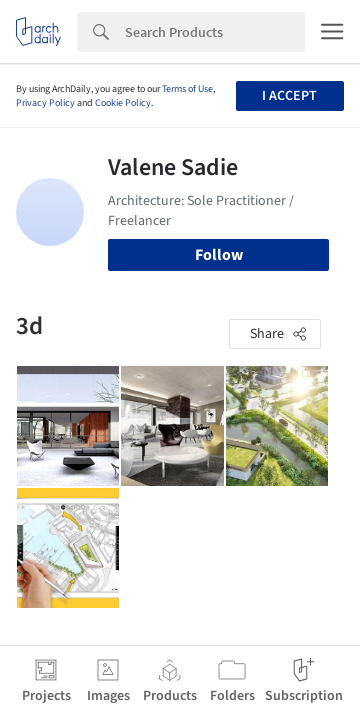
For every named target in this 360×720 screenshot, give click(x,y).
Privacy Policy (45, 103)
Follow (219, 255)
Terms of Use (187, 89)
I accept (289, 96)
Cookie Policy (123, 103)
